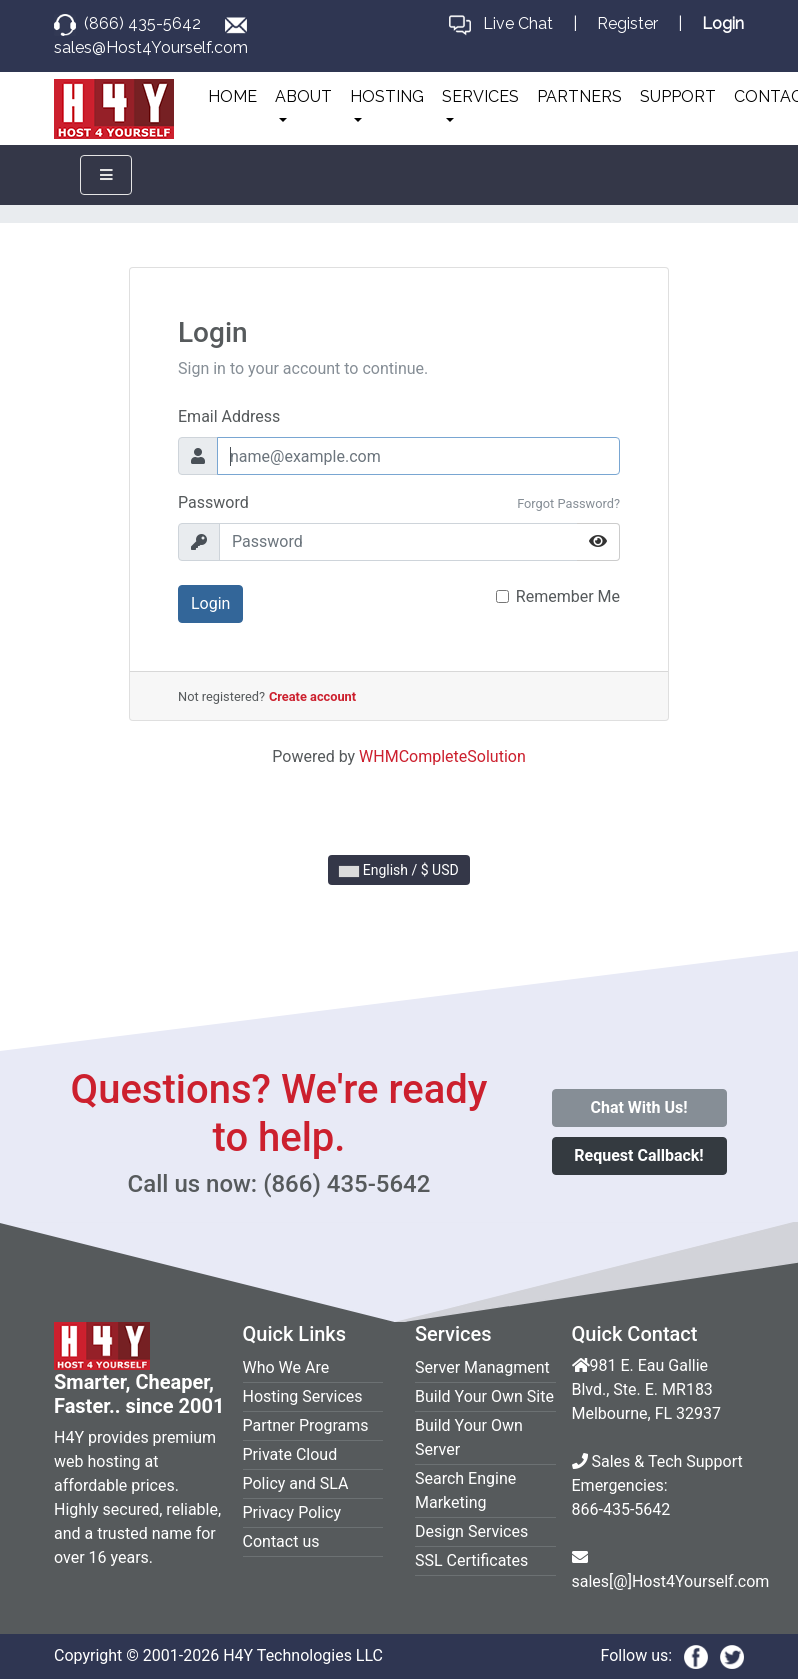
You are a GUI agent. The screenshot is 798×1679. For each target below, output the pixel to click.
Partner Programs (306, 1425)
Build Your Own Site (484, 1396)
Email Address (229, 416)
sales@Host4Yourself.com (151, 47)
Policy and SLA (296, 1483)
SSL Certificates (471, 1560)
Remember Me (568, 596)
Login (210, 603)
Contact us (281, 1541)
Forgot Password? (568, 503)
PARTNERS (579, 96)
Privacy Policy (292, 1512)
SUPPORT (678, 96)
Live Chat (518, 23)
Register (627, 23)
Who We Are (286, 1367)
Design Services (471, 1531)
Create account (312, 696)
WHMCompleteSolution (442, 756)
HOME (232, 96)
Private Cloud (290, 1454)
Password (213, 502)
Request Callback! (638, 1155)
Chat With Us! (638, 1107)
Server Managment (482, 1367)
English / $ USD (398, 870)
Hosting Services (303, 1396)
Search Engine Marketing (465, 1490)
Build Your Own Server (469, 1437)
